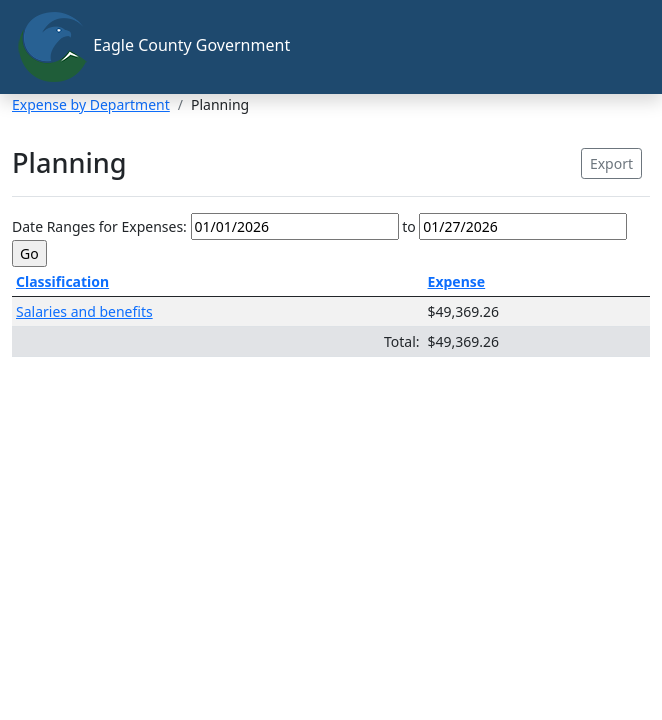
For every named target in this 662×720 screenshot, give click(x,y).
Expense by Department (91, 104)
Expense (457, 281)
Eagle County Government (153, 47)
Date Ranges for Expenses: (99, 226)
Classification (62, 281)
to (409, 226)
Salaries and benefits (84, 311)
